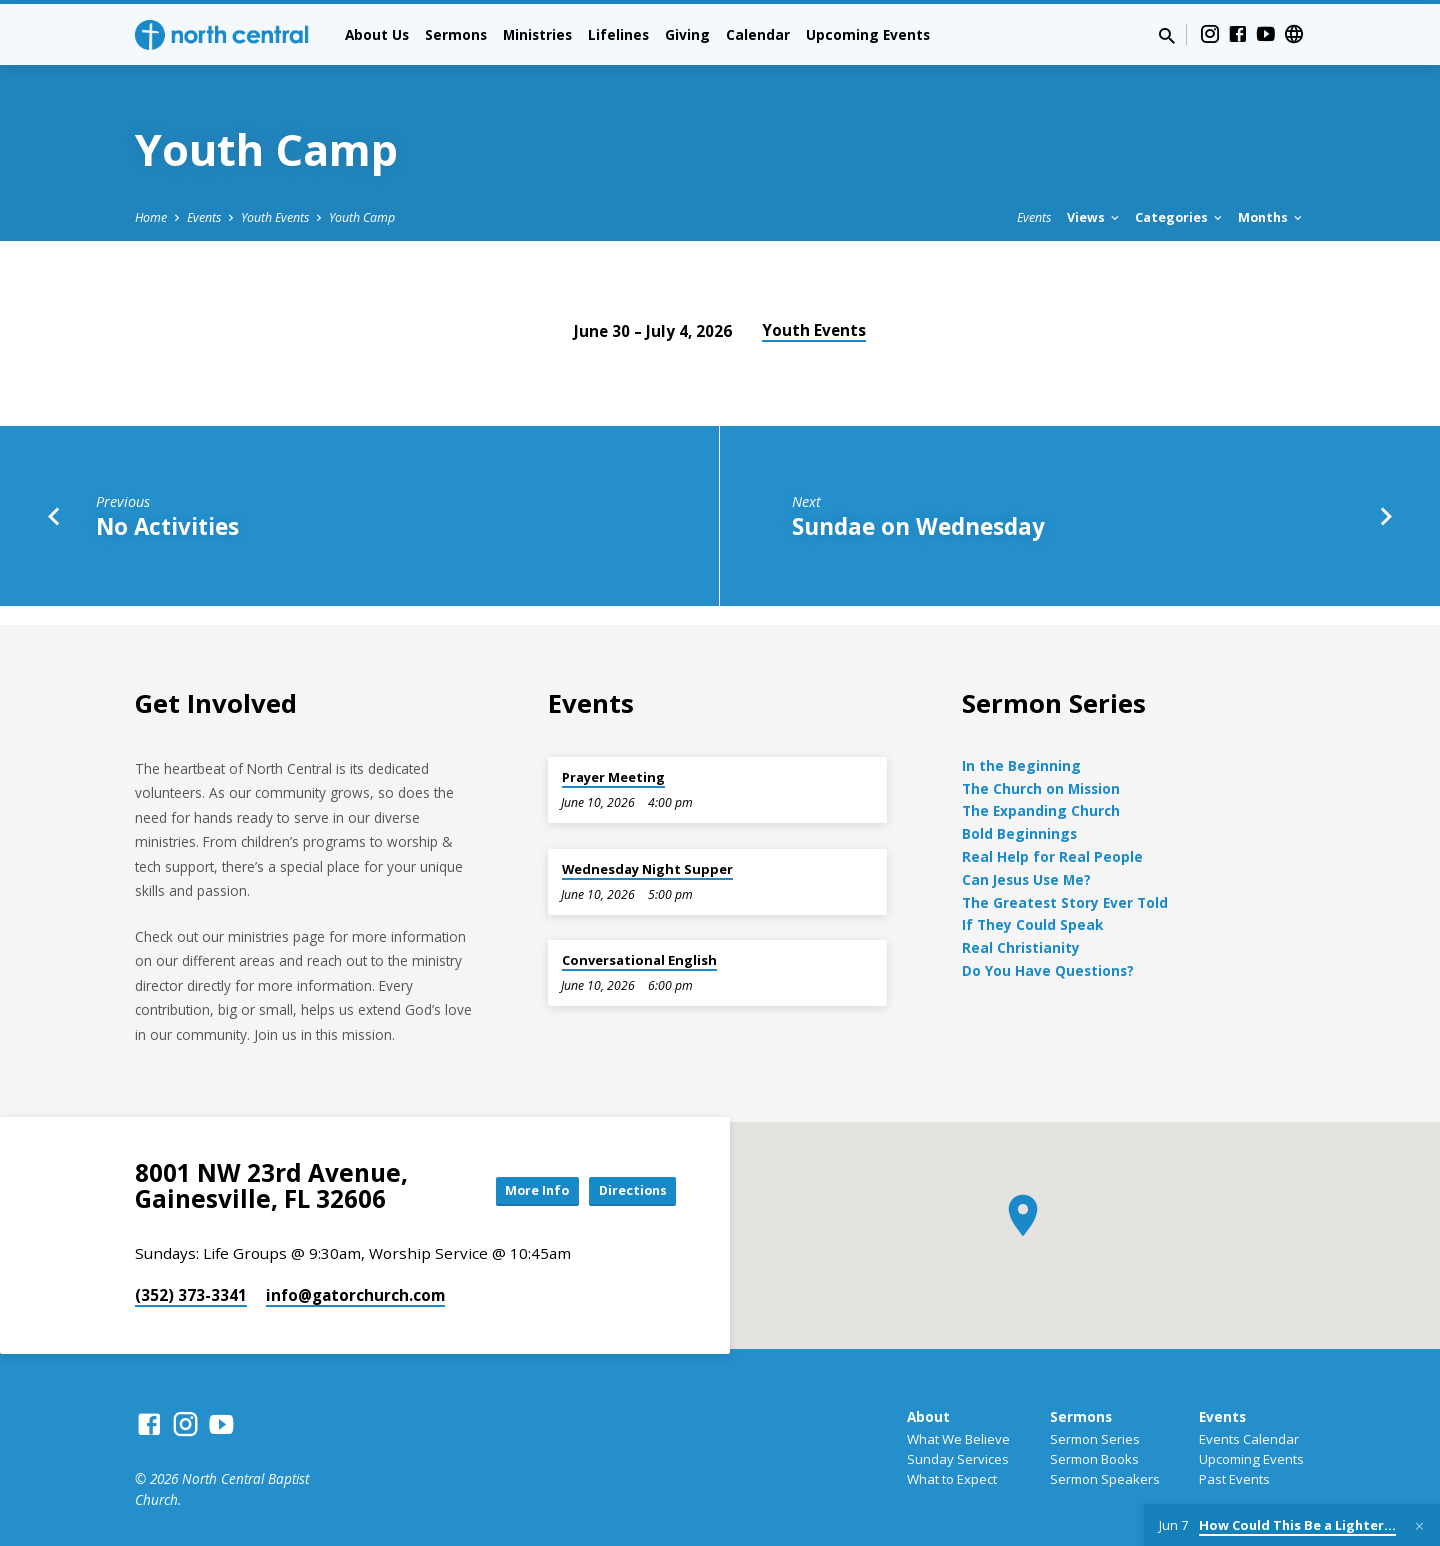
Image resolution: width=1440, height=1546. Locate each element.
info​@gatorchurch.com (355, 1295)
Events (204, 217)
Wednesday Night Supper (647, 869)
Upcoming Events (868, 34)
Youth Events (275, 217)
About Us (377, 34)
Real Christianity (1021, 947)
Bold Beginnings (1019, 833)
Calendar (758, 34)
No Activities (167, 526)
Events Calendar (1249, 1439)
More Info (514, 1190)
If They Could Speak (1032, 924)
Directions (626, 1190)
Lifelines (618, 34)
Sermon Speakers (1105, 1479)
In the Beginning (1021, 765)
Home (151, 217)
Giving (687, 34)
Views (1094, 217)
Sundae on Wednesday (918, 526)
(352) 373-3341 (191, 1295)
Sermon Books (1094, 1459)
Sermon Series (1095, 1439)
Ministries (537, 34)
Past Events (1234, 1479)
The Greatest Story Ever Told (1065, 902)
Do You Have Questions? (1048, 970)
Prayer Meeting (613, 777)
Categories (1180, 217)
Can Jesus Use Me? (1026, 879)
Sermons (456, 34)
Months (1271, 217)
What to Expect (952, 1479)
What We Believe (958, 1439)
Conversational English (639, 960)
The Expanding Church (1041, 810)
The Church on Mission (1041, 788)
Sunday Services (958, 1459)
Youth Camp (362, 217)
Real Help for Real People (1052, 856)
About (928, 1416)
